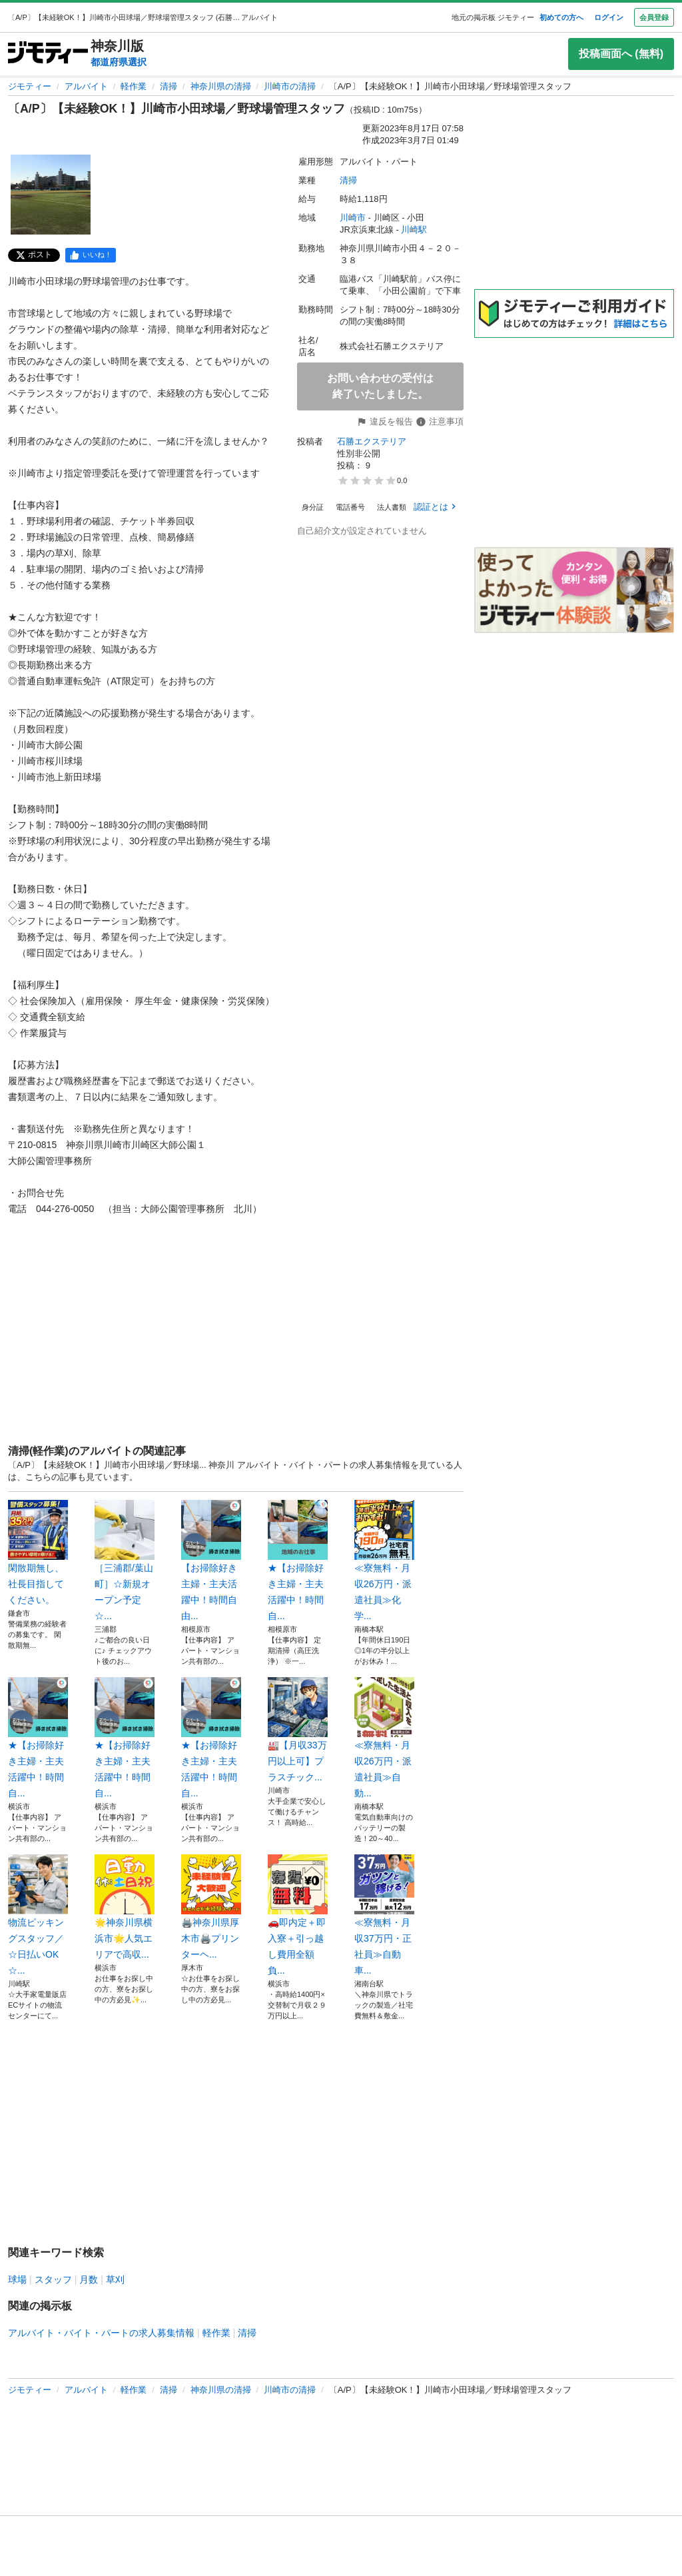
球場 (17, 2279)
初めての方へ (561, 17)
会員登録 (654, 17)
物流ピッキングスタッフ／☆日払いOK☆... (38, 1915)
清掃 (168, 86)
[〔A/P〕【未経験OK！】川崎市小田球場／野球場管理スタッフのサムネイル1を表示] (50, 194)
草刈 (115, 2279)
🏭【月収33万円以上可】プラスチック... (298, 1729)
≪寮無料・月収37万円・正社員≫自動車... (384, 1915)
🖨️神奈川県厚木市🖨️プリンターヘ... (211, 1907)
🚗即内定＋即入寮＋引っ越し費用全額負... (298, 1915)
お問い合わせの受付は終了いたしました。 (380, 386)
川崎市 (353, 218)
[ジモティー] (48, 53)
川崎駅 (414, 230)
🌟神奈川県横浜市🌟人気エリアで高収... (125, 1907)
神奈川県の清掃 (220, 86)
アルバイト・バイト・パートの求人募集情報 (101, 2332)
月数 (88, 2279)
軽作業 (134, 86)
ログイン (608, 17)
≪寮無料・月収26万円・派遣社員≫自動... (384, 1737)
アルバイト (86, 86)
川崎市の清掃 (290, 86)
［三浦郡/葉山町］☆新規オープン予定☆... (125, 1560)
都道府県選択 (119, 62)
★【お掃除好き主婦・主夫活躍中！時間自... (298, 1560)
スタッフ (53, 2279)
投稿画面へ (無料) (621, 53)
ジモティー (29, 86)
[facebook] (90, 255)
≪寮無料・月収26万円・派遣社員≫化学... (384, 1560)
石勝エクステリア (371, 441)
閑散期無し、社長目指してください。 (38, 1552)
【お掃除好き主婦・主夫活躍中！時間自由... (211, 1560)
